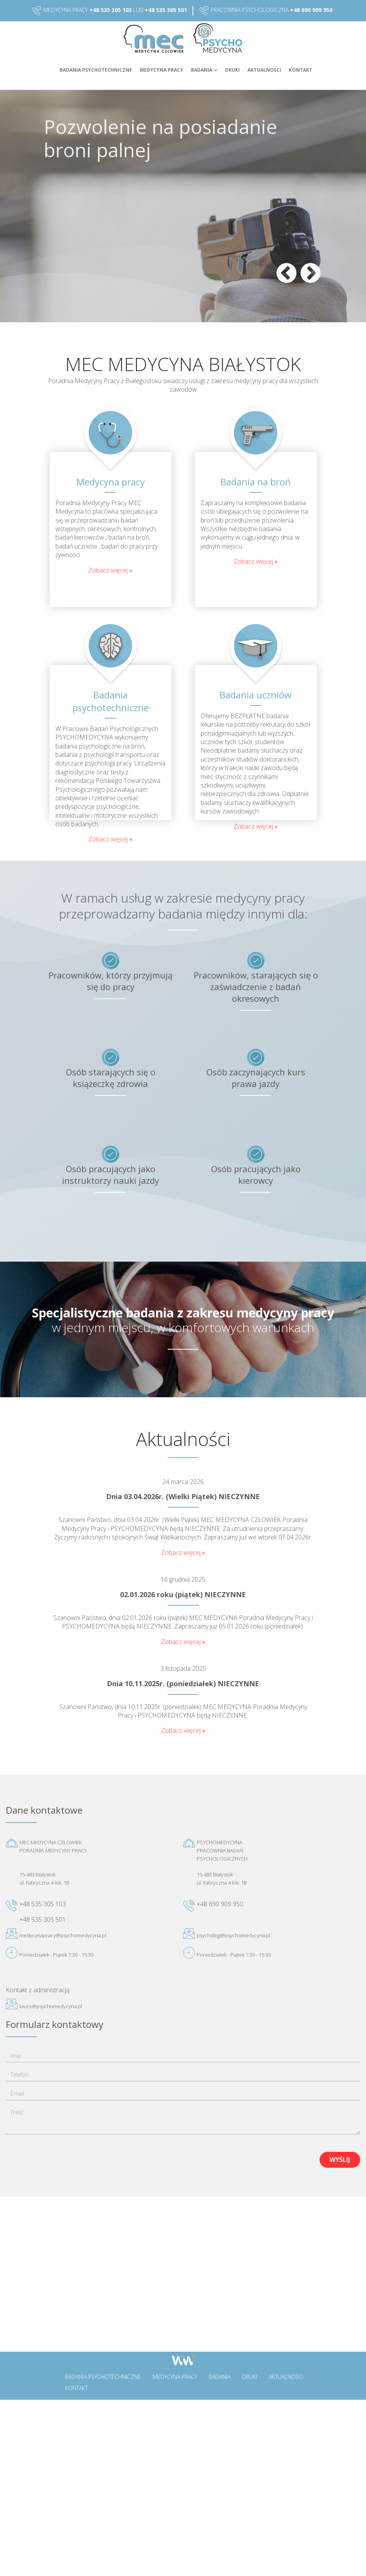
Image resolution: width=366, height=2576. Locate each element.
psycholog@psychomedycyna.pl (233, 1935)
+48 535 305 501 (166, 10)
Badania (204, 70)
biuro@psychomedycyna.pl (50, 2006)
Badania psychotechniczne (96, 70)
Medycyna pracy (161, 70)
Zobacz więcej (108, 570)
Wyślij (340, 2159)
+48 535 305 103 (110, 10)
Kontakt (300, 70)
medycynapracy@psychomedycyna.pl (62, 1935)
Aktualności (264, 70)
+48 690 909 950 (311, 10)
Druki (232, 70)
